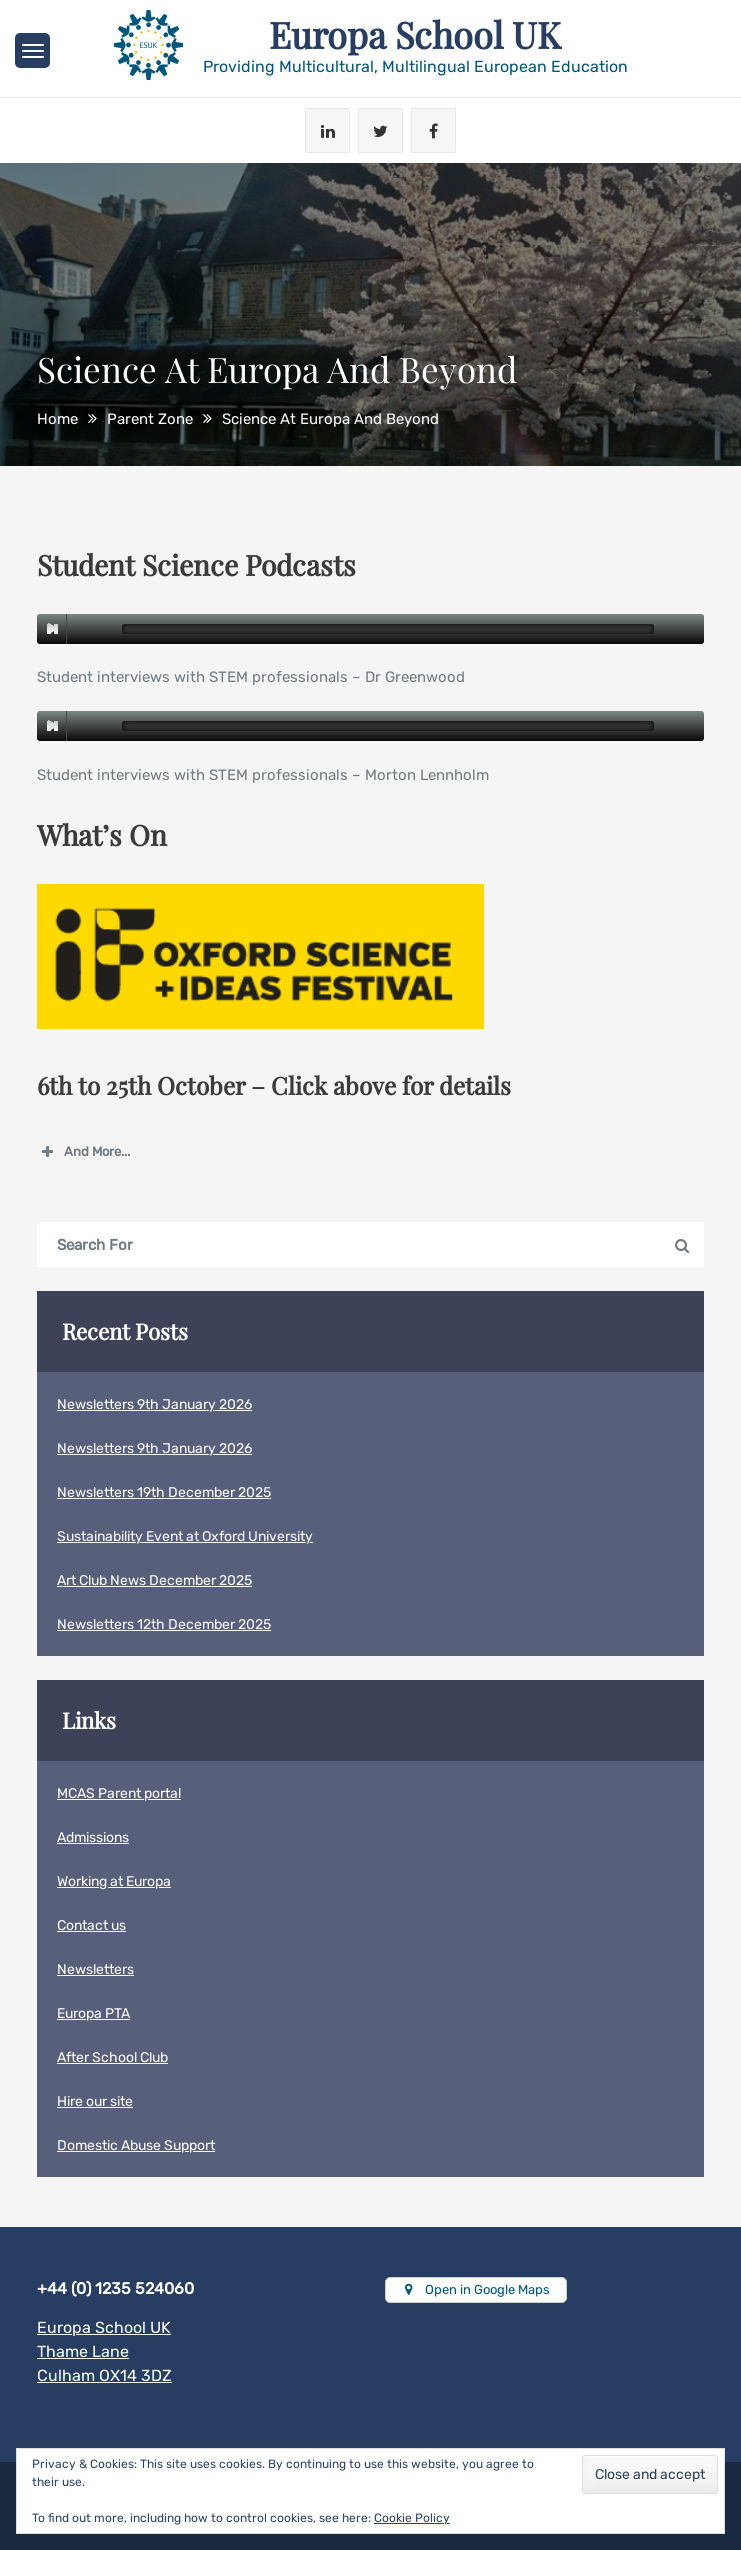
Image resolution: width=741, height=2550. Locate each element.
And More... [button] (83, 1152)
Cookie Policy (412, 2518)
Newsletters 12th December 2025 (164, 1624)
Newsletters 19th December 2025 (164, 1492)
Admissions (93, 1837)
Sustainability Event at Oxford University (185, 1536)
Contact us (91, 1925)
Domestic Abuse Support (136, 2145)
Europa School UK (415, 34)
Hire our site (95, 2101)
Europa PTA (93, 2013)
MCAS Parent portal (119, 1793)
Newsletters (95, 1969)
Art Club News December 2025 (154, 1580)
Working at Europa (114, 1881)
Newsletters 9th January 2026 (154, 1404)
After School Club (112, 2057)
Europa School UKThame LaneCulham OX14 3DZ (104, 2351)
